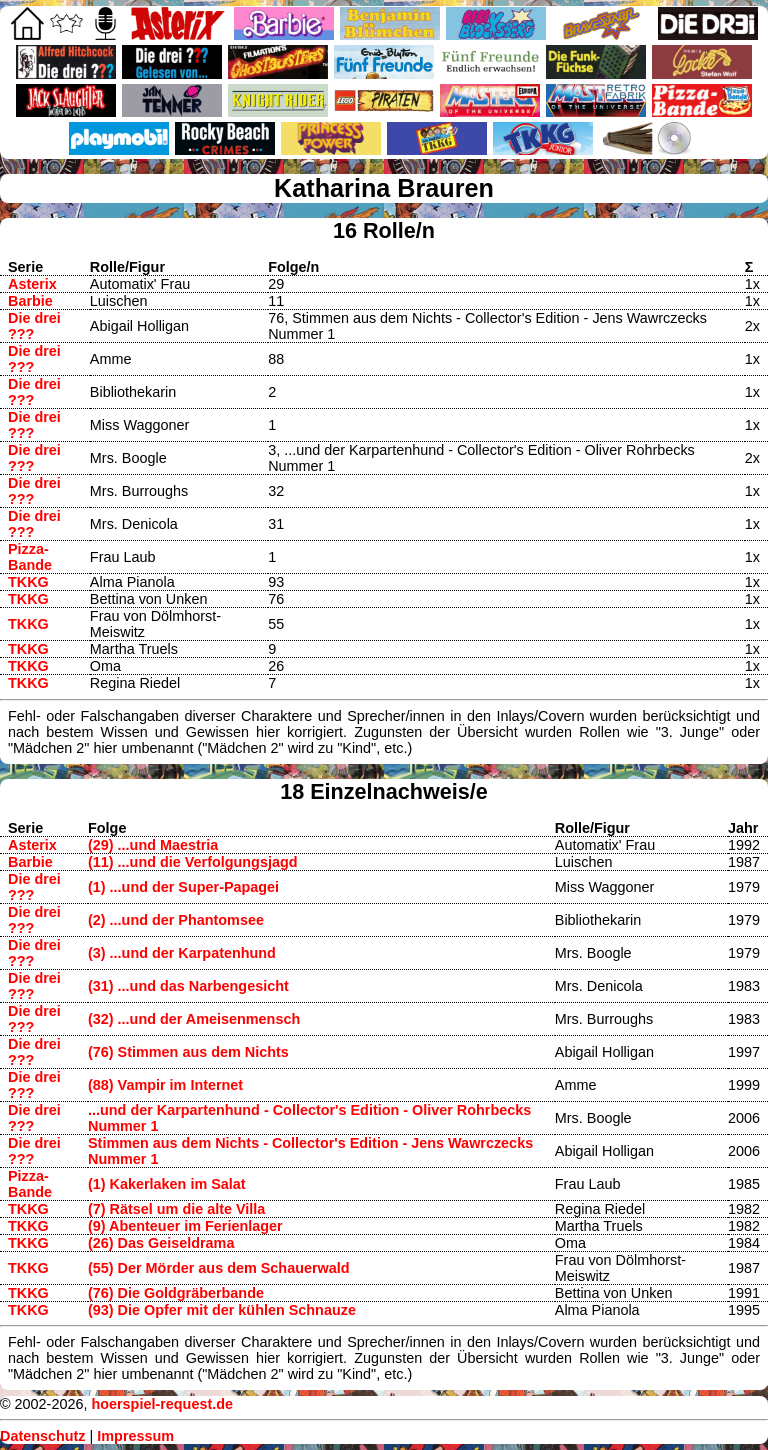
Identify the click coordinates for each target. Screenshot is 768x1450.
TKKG (28, 582)
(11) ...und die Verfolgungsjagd (192, 862)
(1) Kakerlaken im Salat (167, 1184)
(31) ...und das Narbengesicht (188, 986)
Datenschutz (43, 1436)
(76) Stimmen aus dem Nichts (188, 1052)
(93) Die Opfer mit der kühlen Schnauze (222, 1310)
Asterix (32, 284)
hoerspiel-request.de (162, 1404)
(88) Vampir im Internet (165, 1085)
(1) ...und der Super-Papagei (183, 887)
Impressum (135, 1436)
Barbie (30, 301)
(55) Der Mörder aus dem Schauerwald (219, 1268)
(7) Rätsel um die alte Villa (176, 1209)
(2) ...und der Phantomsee (176, 920)
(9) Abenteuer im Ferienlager (185, 1226)
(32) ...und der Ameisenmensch (194, 1019)
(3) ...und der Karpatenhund (182, 953)
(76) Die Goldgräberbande (176, 1293)
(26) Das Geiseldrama (161, 1243)
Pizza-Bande (30, 557)
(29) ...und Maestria (153, 845)
